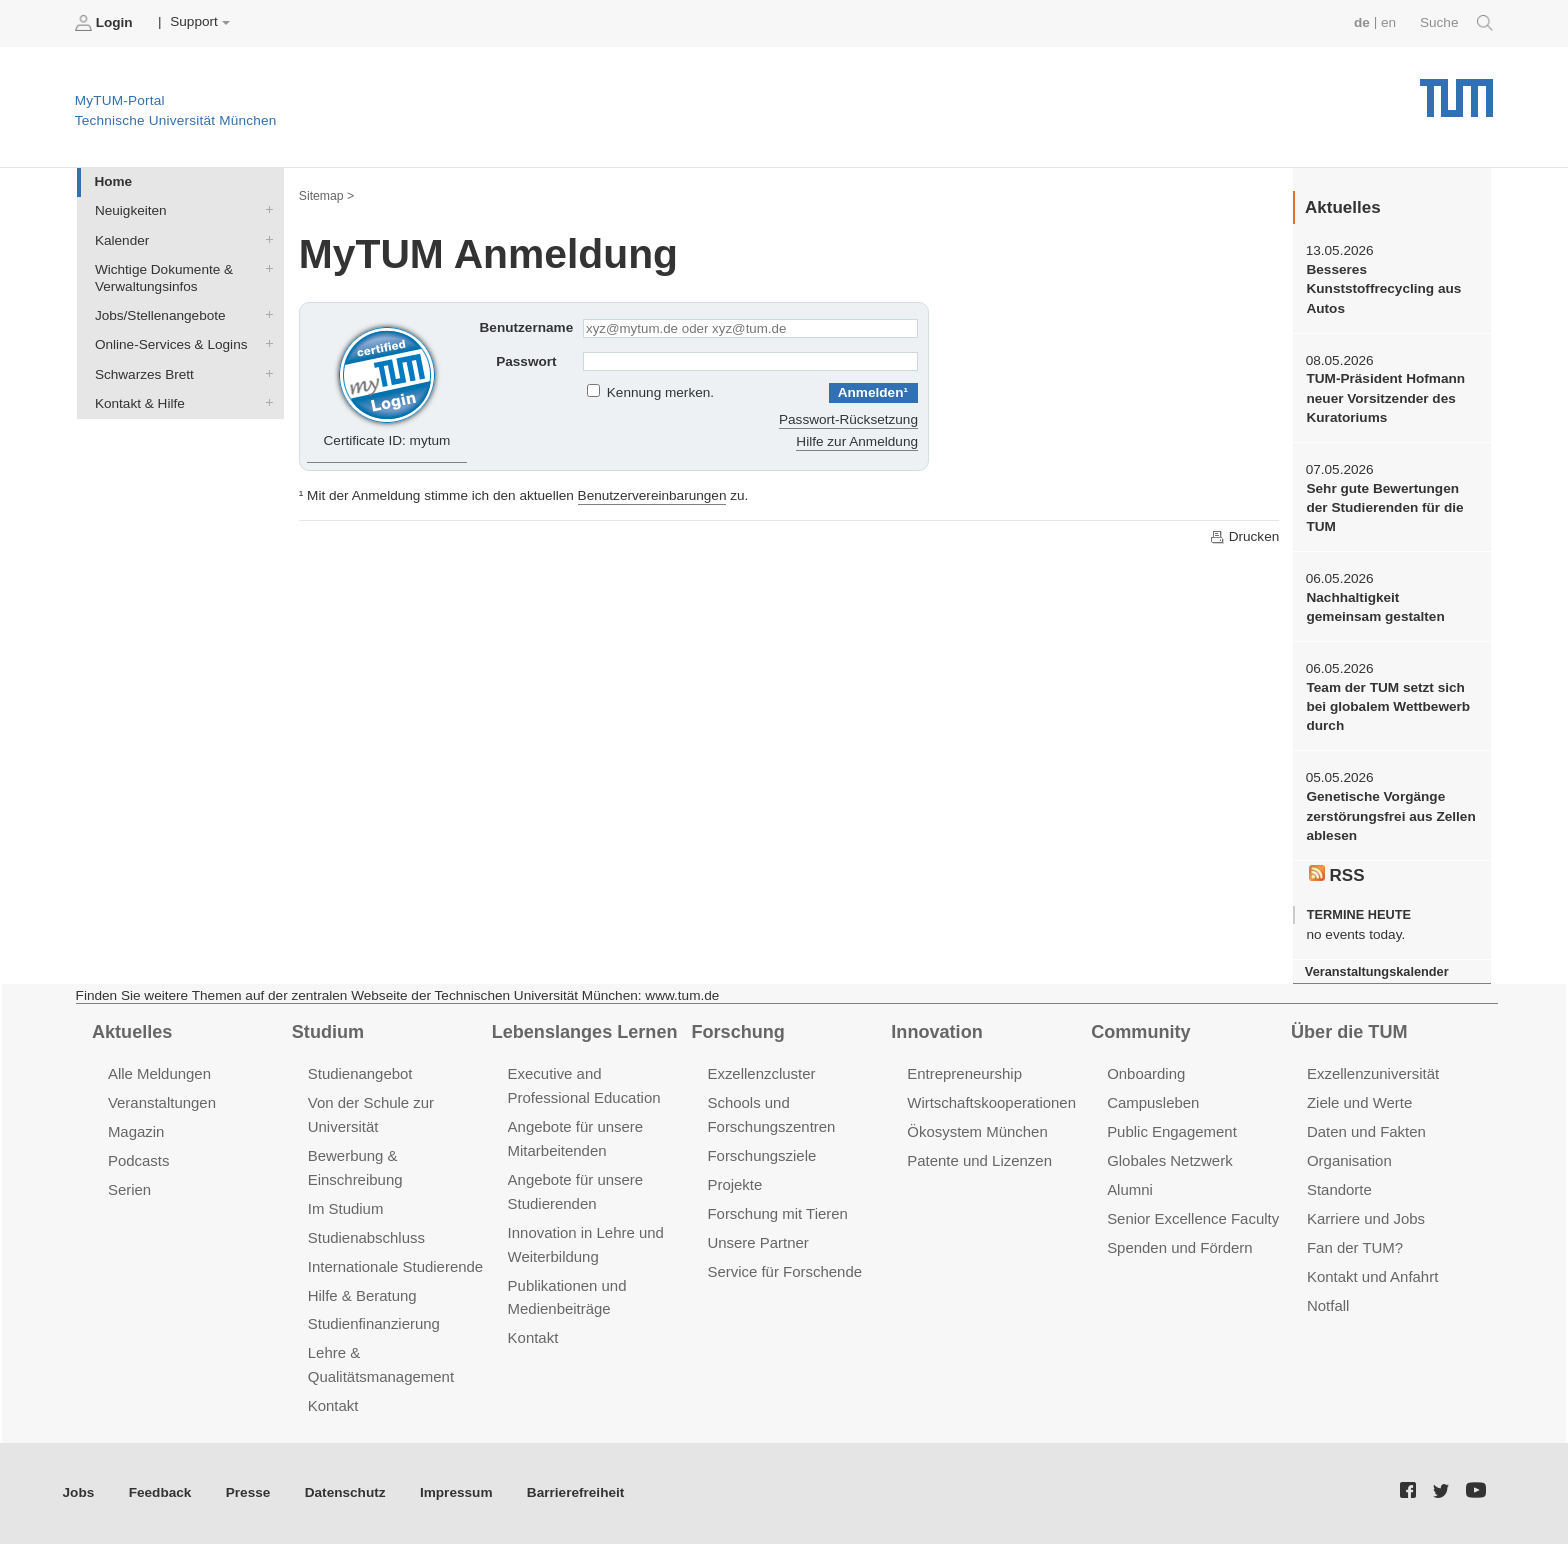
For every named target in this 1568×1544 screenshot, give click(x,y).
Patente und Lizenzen (979, 1160)
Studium (328, 1032)
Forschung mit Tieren (777, 1213)
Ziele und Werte (1359, 1102)
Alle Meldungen (159, 1073)
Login (106, 23)
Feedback (160, 1492)
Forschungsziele (761, 1155)
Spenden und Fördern (1180, 1247)
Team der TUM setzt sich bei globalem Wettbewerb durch (1388, 707)
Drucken (1244, 537)
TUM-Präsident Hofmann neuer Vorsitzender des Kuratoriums (1385, 398)
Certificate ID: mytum (387, 384)
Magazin (136, 1131)
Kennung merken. (660, 392)
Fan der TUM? (1355, 1247)
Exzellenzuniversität (1373, 1073)
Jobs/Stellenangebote (265, 315)
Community (1140, 1032)
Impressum (456, 1492)
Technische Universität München (1456, 90)
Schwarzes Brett (265, 373)
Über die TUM (1349, 1032)
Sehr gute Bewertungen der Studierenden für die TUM (1384, 508)
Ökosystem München (977, 1131)
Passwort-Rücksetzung (848, 419)
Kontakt (333, 1405)
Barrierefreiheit (575, 1492)
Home (113, 181)
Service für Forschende (784, 1271)
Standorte (1339, 1189)
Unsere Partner (757, 1242)
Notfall (1328, 1305)
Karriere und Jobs (1366, 1218)
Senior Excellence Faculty (1193, 1218)
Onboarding (1146, 1073)
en (1388, 22)
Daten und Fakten (1366, 1131)
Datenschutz (345, 1492)
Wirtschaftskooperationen (991, 1102)
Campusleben (1153, 1102)
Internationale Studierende (395, 1266)
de (1362, 22)
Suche (1456, 23)
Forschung (737, 1032)
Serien (129, 1189)
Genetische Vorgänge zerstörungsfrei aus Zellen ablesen (1390, 816)
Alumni (1130, 1189)
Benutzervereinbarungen (652, 495)
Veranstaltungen (162, 1102)
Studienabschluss (366, 1237)
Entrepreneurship (964, 1073)
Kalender (265, 239)
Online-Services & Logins (265, 344)
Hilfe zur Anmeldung (857, 441)
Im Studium (346, 1208)
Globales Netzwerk (1170, 1160)
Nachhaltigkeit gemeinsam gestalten (1375, 607)
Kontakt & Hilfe (265, 402)
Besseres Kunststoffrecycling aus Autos (1383, 289)
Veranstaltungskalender (1377, 971)
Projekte (734, 1184)
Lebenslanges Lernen (585, 1032)
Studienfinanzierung (374, 1323)
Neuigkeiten (265, 210)
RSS (1337, 875)
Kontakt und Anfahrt (1372, 1276)
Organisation (1349, 1160)
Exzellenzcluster (761, 1073)
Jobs (79, 1492)
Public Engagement (1172, 1131)
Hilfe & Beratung (362, 1295)
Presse (248, 1492)
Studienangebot (360, 1073)
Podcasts (139, 1160)
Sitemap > (326, 196)
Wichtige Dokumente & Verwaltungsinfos (265, 268)
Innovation (936, 1032)
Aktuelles (132, 1032)
